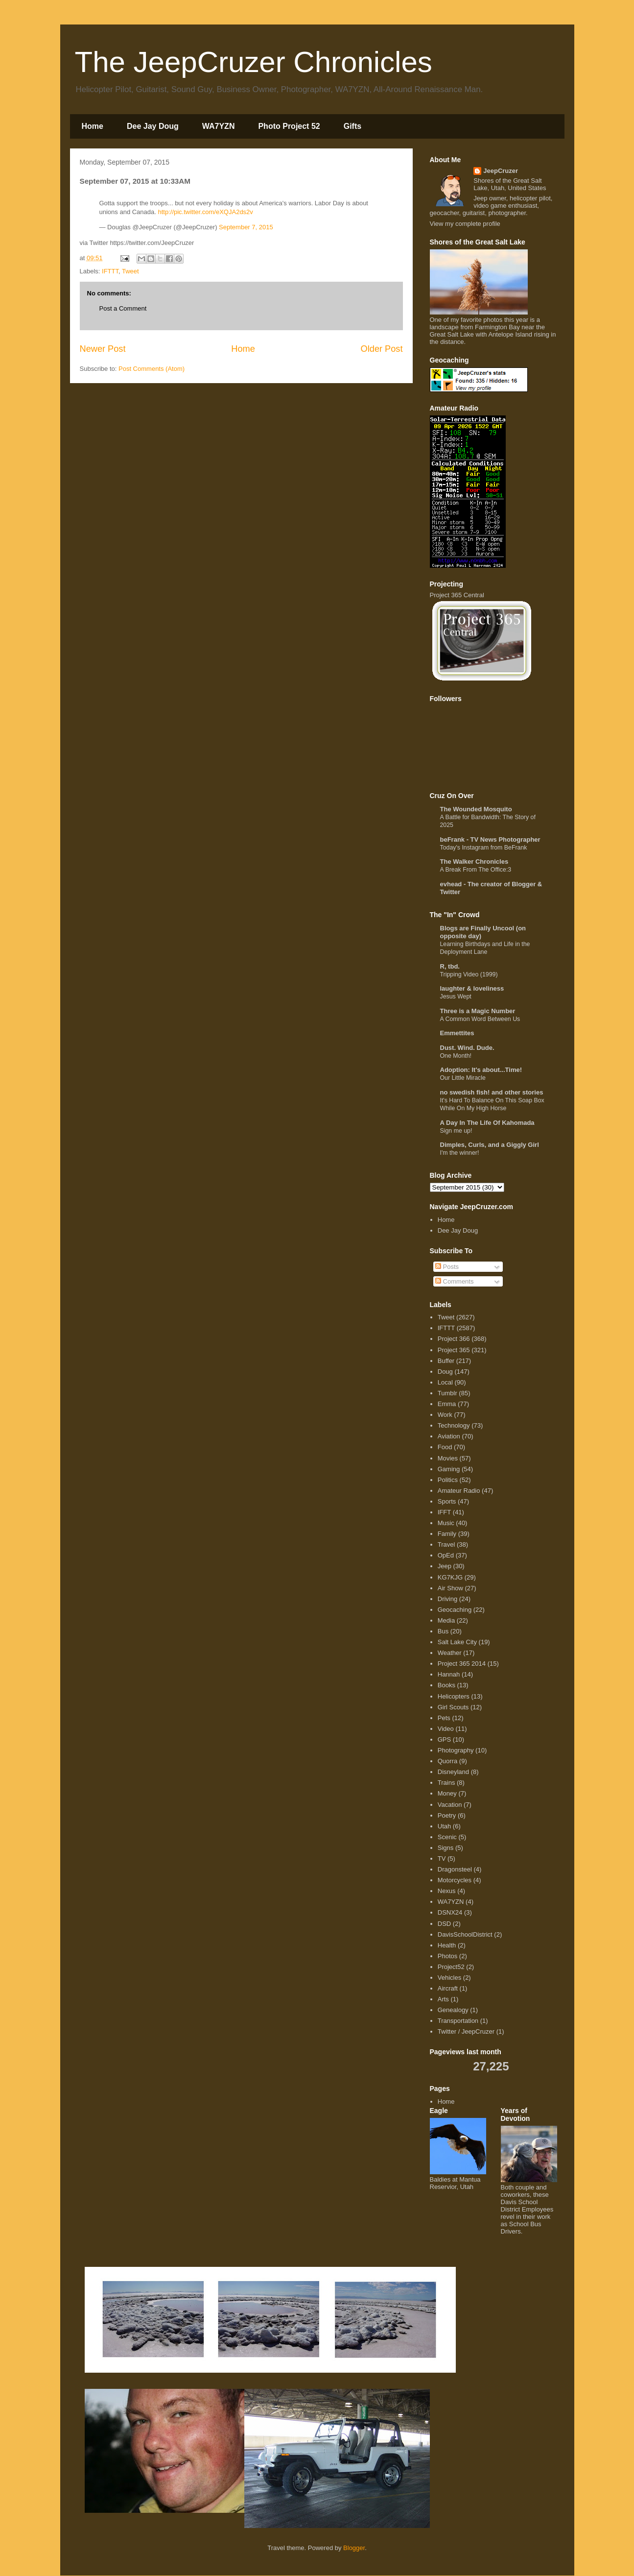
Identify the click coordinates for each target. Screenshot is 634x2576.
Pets (444, 1718)
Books (446, 1685)
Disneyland (453, 1771)
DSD (444, 1923)
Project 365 (454, 1350)
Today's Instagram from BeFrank (483, 847)
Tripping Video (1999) (469, 974)
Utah (444, 1826)
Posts (447, 1266)
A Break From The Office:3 (476, 869)
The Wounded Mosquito (476, 809)
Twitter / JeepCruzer (466, 2031)
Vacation (450, 1804)
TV (442, 1858)
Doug (445, 1371)
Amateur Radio (459, 1490)
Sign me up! (456, 1130)
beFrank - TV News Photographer (490, 839)
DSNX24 (450, 1912)
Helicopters (454, 1696)
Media (446, 1620)
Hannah (449, 1674)
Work (445, 1414)
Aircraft (448, 1988)
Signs (446, 1847)
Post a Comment (123, 308)
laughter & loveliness (472, 988)
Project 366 (454, 1338)
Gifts (352, 126)
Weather (450, 1652)
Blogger (354, 2548)
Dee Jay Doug (153, 126)
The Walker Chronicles (474, 861)
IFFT (444, 1512)
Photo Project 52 (289, 126)
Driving (447, 1599)
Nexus (447, 1891)
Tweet (130, 271)
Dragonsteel (455, 1869)
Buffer (446, 1360)
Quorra (447, 1761)
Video (446, 1728)
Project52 (451, 1966)
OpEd (446, 1555)
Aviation (449, 1436)
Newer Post (103, 349)
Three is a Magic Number (478, 1011)
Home (92, 126)
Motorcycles (454, 1880)
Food (445, 1447)
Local (445, 1382)
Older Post (382, 349)
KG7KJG (450, 1577)
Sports (447, 1501)
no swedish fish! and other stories (491, 1092)
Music (446, 1523)
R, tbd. (450, 966)
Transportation (458, 2020)
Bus (443, 1631)
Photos (447, 1956)
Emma (447, 1404)
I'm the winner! (459, 1152)
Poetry (447, 1815)
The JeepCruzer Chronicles (253, 62)
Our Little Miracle (463, 1077)
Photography (456, 1750)
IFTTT (110, 271)
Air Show (450, 1588)
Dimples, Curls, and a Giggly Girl (489, 1144)
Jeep (444, 1566)
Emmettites (457, 1033)
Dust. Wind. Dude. (467, 1047)
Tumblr (447, 1393)
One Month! (456, 1055)
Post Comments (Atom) (151, 368)
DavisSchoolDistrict (465, 1934)
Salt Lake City (457, 1642)
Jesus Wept (455, 996)
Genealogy (453, 2010)
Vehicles (449, 1977)
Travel (446, 1544)
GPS (444, 1739)
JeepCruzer (500, 170)
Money (447, 1793)
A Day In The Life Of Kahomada (487, 1122)
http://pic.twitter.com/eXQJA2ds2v (205, 212)
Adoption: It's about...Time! (481, 1069)
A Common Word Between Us (480, 1019)
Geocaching (454, 1609)
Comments (454, 1281)
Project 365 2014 (462, 1663)
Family (447, 1533)
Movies (448, 1458)
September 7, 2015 (246, 227)
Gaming (449, 1469)
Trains (446, 1782)
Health (447, 1945)
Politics (448, 1479)
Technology (454, 1425)
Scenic (447, 1837)
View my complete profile (465, 223)
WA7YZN (218, 126)
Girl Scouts (453, 1707)
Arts (443, 1999)
